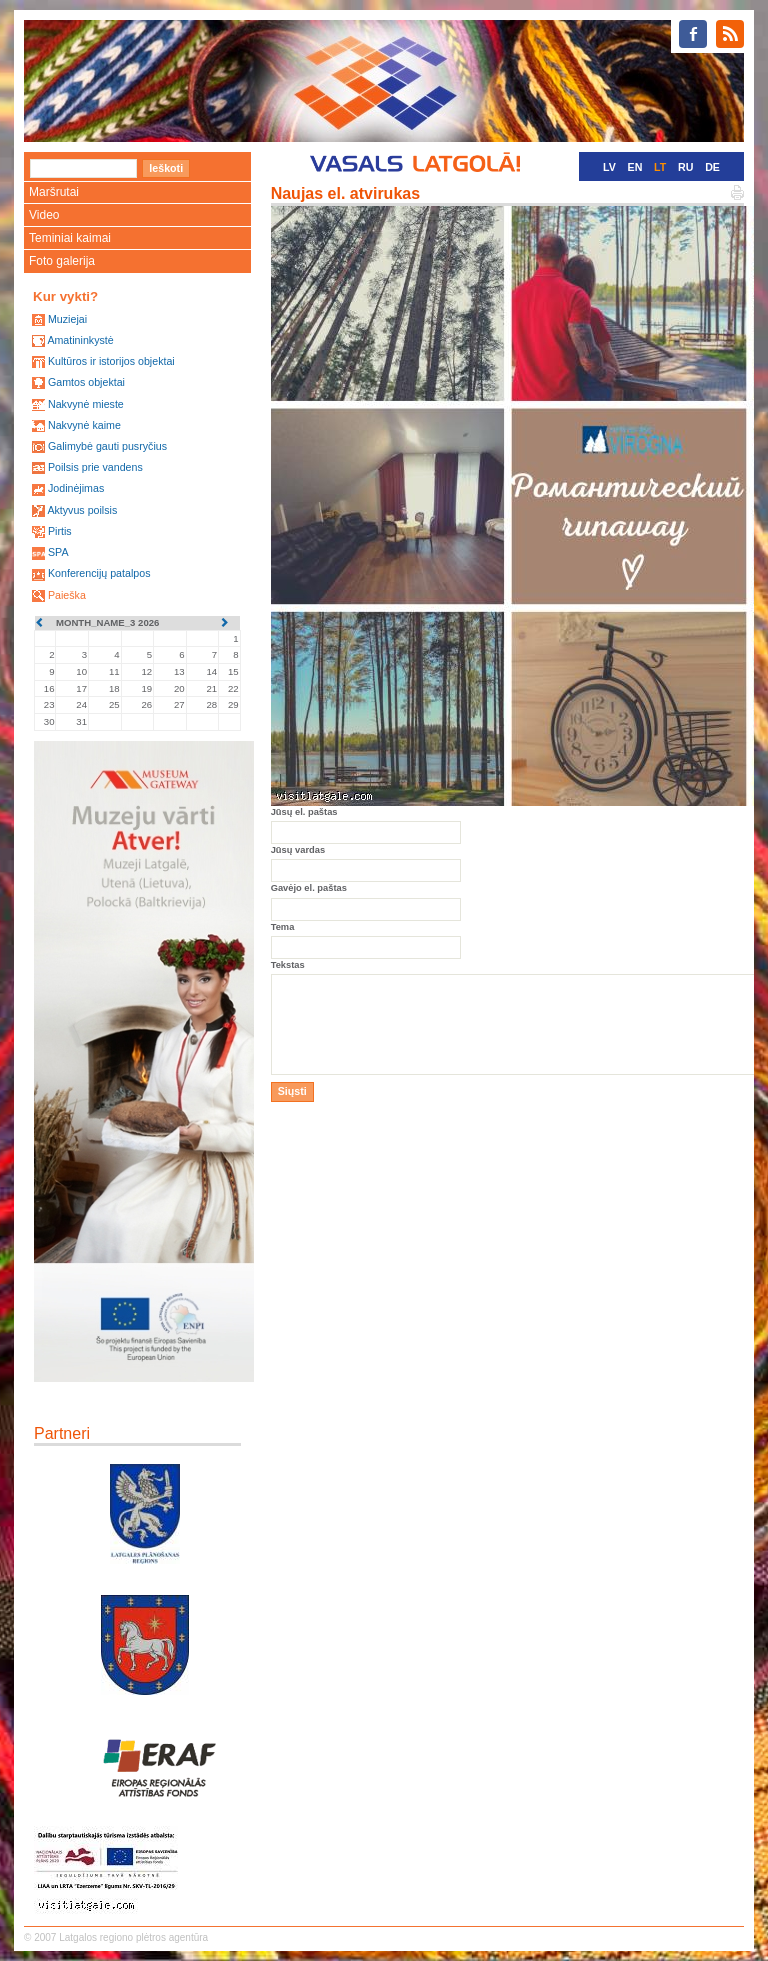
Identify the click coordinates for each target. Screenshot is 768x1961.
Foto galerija (62, 261)
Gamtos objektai (86, 382)
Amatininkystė (80, 340)
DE (712, 167)
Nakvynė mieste (86, 404)
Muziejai (67, 319)
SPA (58, 552)
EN (635, 167)
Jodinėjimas (76, 488)
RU (685, 167)
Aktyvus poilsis (82, 510)
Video (44, 215)
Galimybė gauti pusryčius (107, 446)
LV (609, 167)
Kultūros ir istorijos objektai (111, 361)
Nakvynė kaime (84, 425)
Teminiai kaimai (70, 238)
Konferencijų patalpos (99, 573)
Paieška (67, 595)
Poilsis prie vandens (95, 467)
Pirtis (60, 531)
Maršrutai (54, 192)
